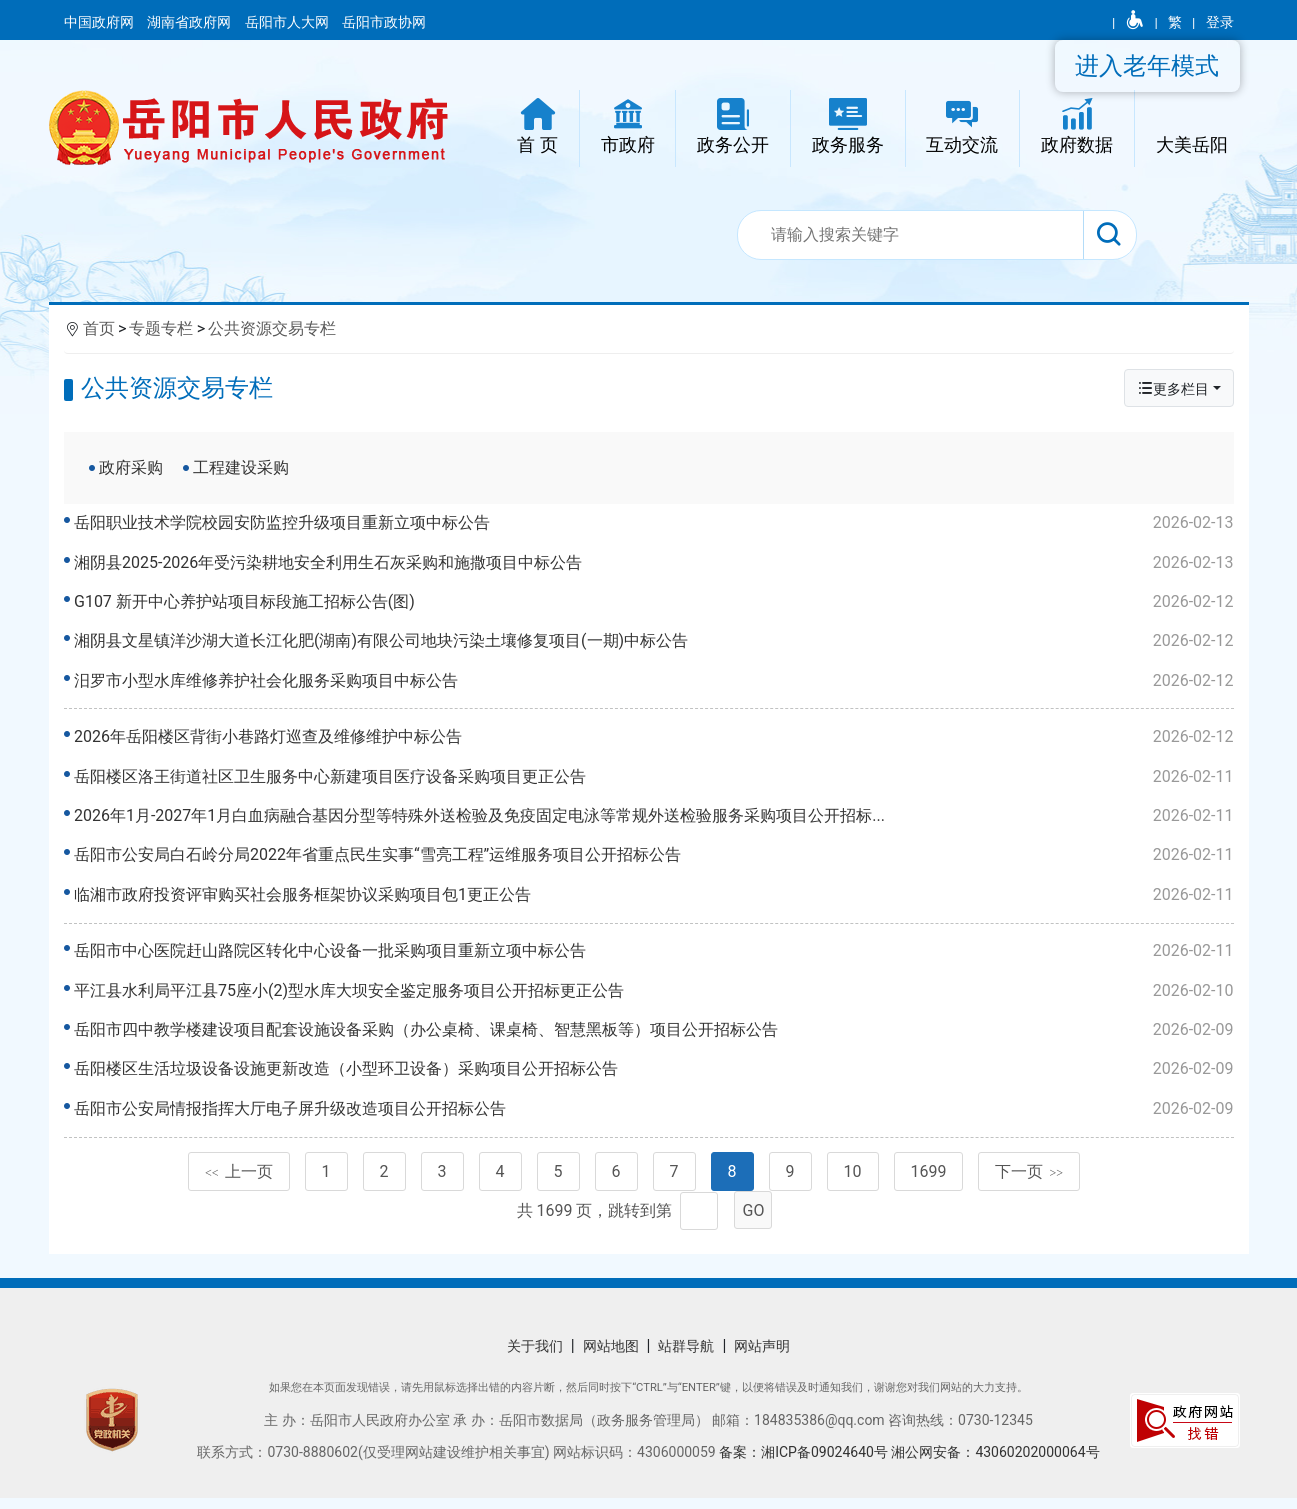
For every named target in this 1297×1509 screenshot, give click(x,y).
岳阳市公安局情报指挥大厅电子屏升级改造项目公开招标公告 (654, 1116)
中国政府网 (100, 22)
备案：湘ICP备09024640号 (805, 1463)
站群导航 (686, 1357)
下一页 (1029, 1182)
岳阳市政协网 (384, 22)
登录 (1220, 22)
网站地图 (611, 1357)
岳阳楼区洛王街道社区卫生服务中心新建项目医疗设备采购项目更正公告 (654, 780)
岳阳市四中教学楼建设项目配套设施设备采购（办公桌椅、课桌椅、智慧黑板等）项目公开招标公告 (654, 1037)
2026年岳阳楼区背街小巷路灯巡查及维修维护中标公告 (654, 741)
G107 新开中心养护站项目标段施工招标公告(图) (654, 602)
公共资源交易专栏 (272, 328)
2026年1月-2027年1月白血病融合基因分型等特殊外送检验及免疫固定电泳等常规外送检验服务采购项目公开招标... (654, 820)
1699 (929, 1182)
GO (754, 1221)
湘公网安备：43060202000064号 (995, 1463)
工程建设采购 (241, 467)
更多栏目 (1173, 388)
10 (853, 1182)
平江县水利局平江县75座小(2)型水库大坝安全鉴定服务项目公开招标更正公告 (654, 998)
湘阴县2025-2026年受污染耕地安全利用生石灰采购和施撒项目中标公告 (654, 563)
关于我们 (535, 1357)
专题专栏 (161, 328)
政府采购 (131, 467)
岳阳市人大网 (288, 22)
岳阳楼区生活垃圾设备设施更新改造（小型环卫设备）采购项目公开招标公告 (654, 1077)
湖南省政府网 (190, 22)
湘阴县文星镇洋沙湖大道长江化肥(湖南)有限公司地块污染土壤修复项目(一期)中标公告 (654, 641)
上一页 (239, 1182)
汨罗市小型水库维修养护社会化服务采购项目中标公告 (654, 681)
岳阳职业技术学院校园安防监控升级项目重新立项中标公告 (654, 523)
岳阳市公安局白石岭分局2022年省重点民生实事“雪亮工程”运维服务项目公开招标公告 (654, 859)
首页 (99, 328)
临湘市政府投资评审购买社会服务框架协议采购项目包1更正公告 (654, 898)
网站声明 (762, 1357)
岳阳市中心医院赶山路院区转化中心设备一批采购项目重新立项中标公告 (654, 959)
